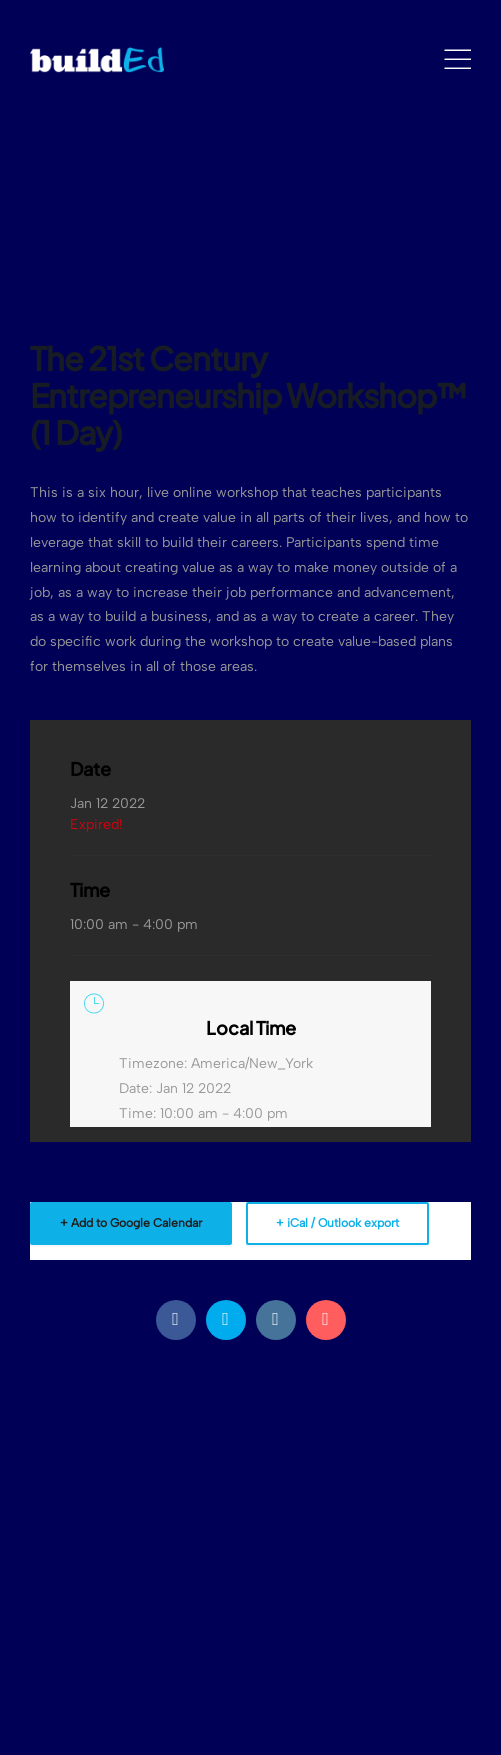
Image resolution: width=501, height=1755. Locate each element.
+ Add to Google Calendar (131, 1223)
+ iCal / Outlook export (337, 1223)
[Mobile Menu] (457, 60)
